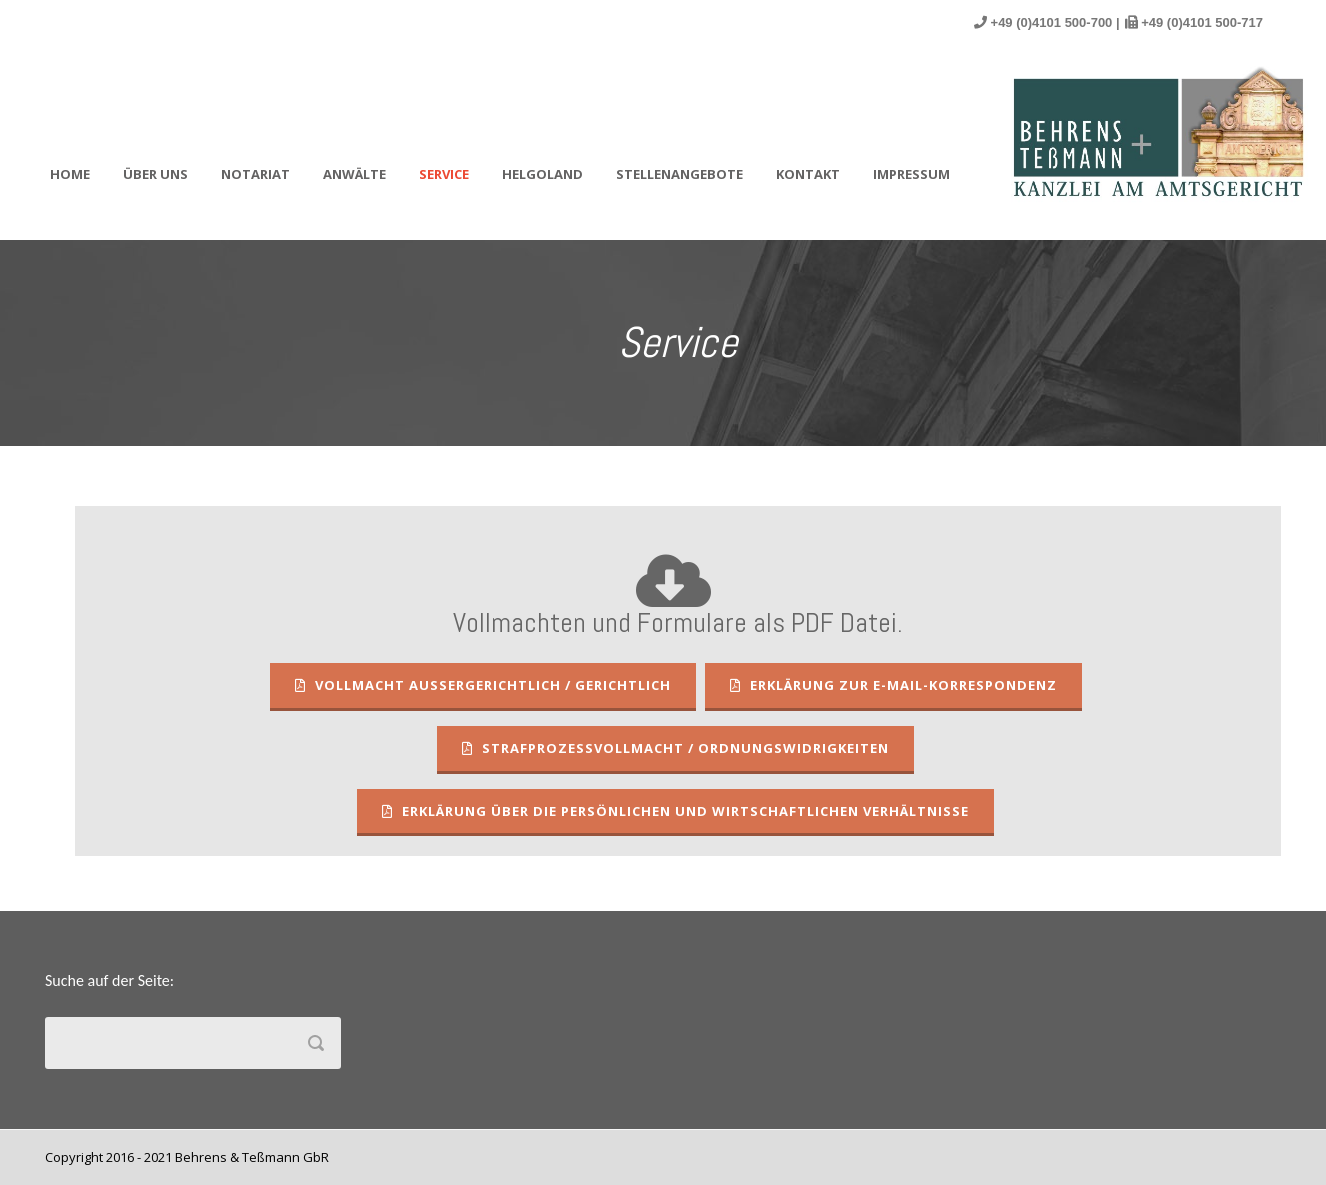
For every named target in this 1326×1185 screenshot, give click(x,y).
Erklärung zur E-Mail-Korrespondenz (893, 685)
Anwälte (354, 174)
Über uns (155, 174)
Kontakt (808, 174)
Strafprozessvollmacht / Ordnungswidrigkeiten (675, 748)
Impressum (911, 174)
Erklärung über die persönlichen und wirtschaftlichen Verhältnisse (675, 811)
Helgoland (542, 174)
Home (70, 174)
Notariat (255, 174)
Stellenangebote (679, 174)
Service (444, 174)
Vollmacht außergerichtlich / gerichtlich (483, 685)
